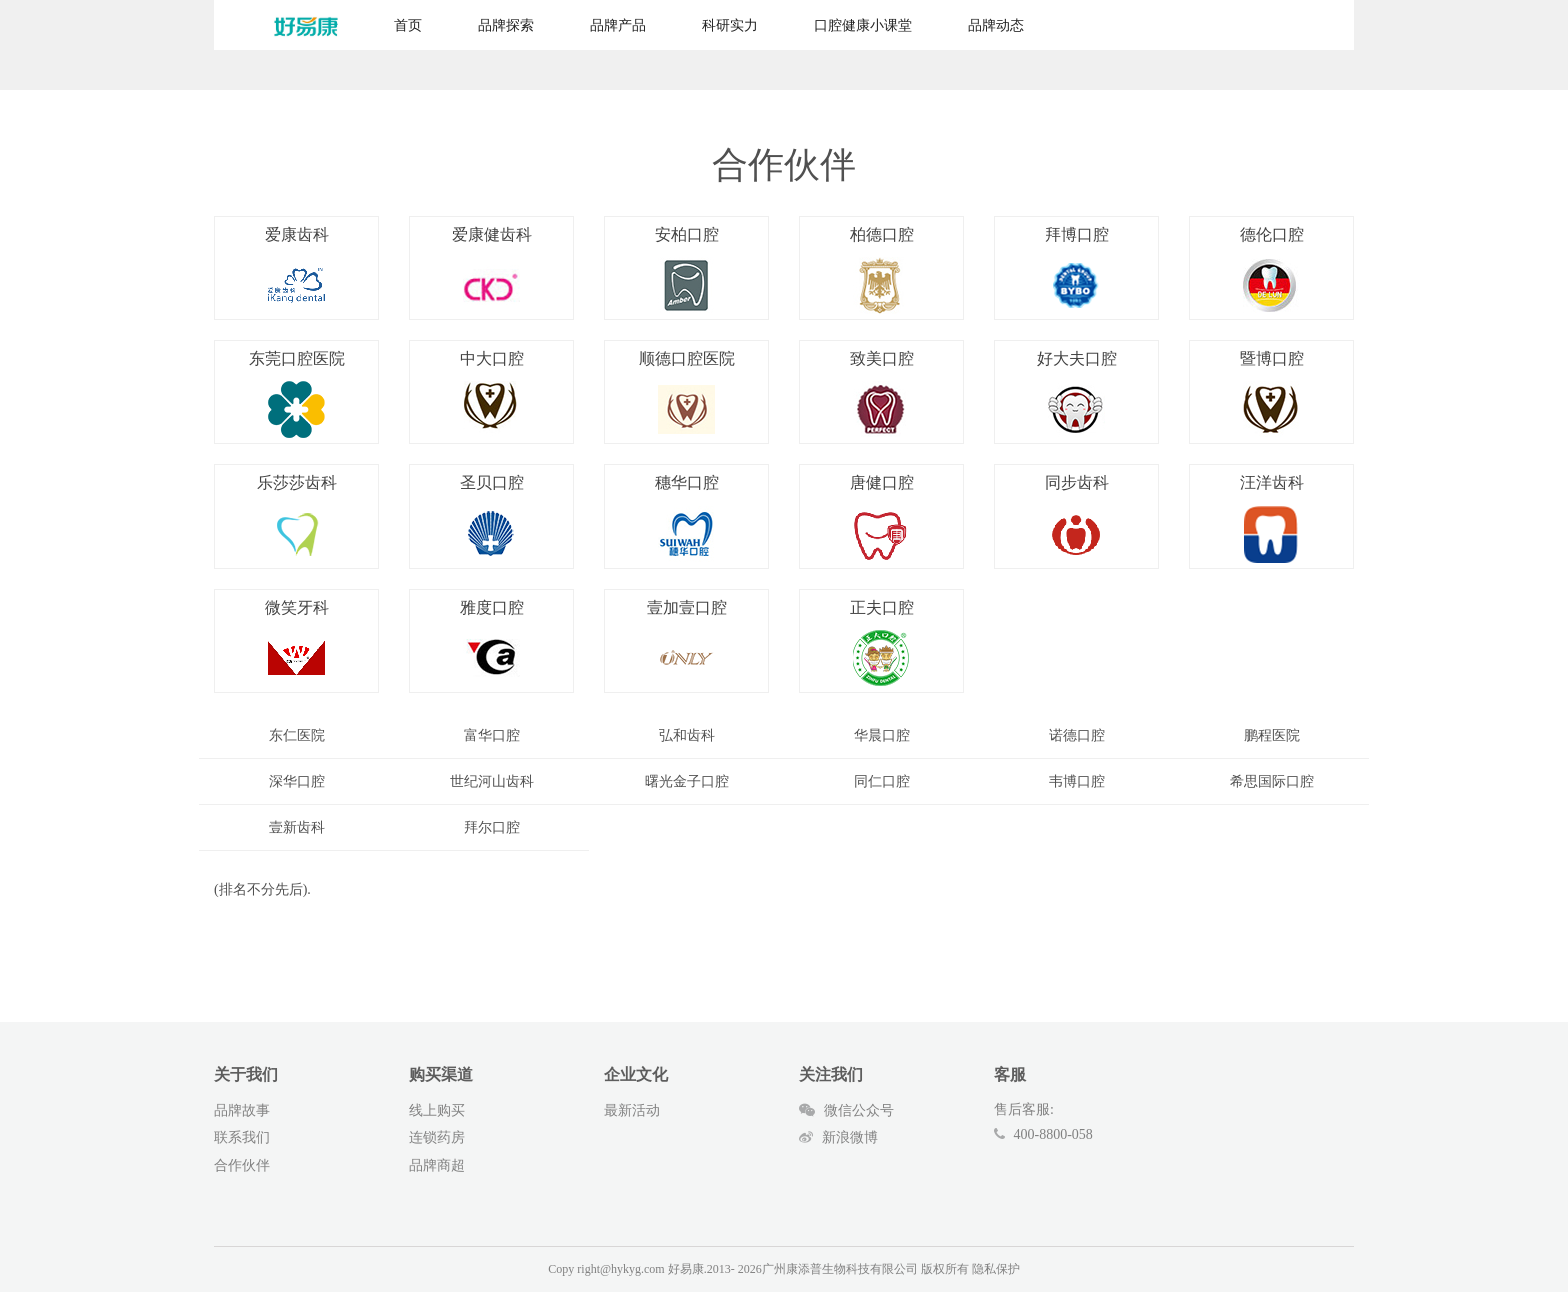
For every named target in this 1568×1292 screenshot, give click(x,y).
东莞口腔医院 (297, 394)
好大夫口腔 (1077, 394)
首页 (408, 25)
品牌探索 (506, 25)
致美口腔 (882, 394)
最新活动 (632, 1110)
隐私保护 (996, 1269)
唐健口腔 (882, 518)
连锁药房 (437, 1137)
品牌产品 (618, 25)
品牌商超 (437, 1165)
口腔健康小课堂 (863, 25)
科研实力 (730, 25)
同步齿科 (1077, 518)
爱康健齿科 (492, 270)
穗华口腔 (687, 518)
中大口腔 (492, 394)
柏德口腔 (882, 270)
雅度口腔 (492, 643)
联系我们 (242, 1137)
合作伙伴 (242, 1165)
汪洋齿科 (1272, 518)
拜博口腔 (1077, 270)
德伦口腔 (1272, 270)
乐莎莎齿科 (297, 518)
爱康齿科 (297, 270)
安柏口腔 (687, 270)
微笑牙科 (297, 643)
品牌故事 (242, 1110)
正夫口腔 (882, 643)
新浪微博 (838, 1137)
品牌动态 (996, 25)
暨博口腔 (1272, 394)
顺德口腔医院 (687, 394)
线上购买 (437, 1110)
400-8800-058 (1053, 1134)
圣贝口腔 (492, 518)
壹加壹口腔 (687, 643)
